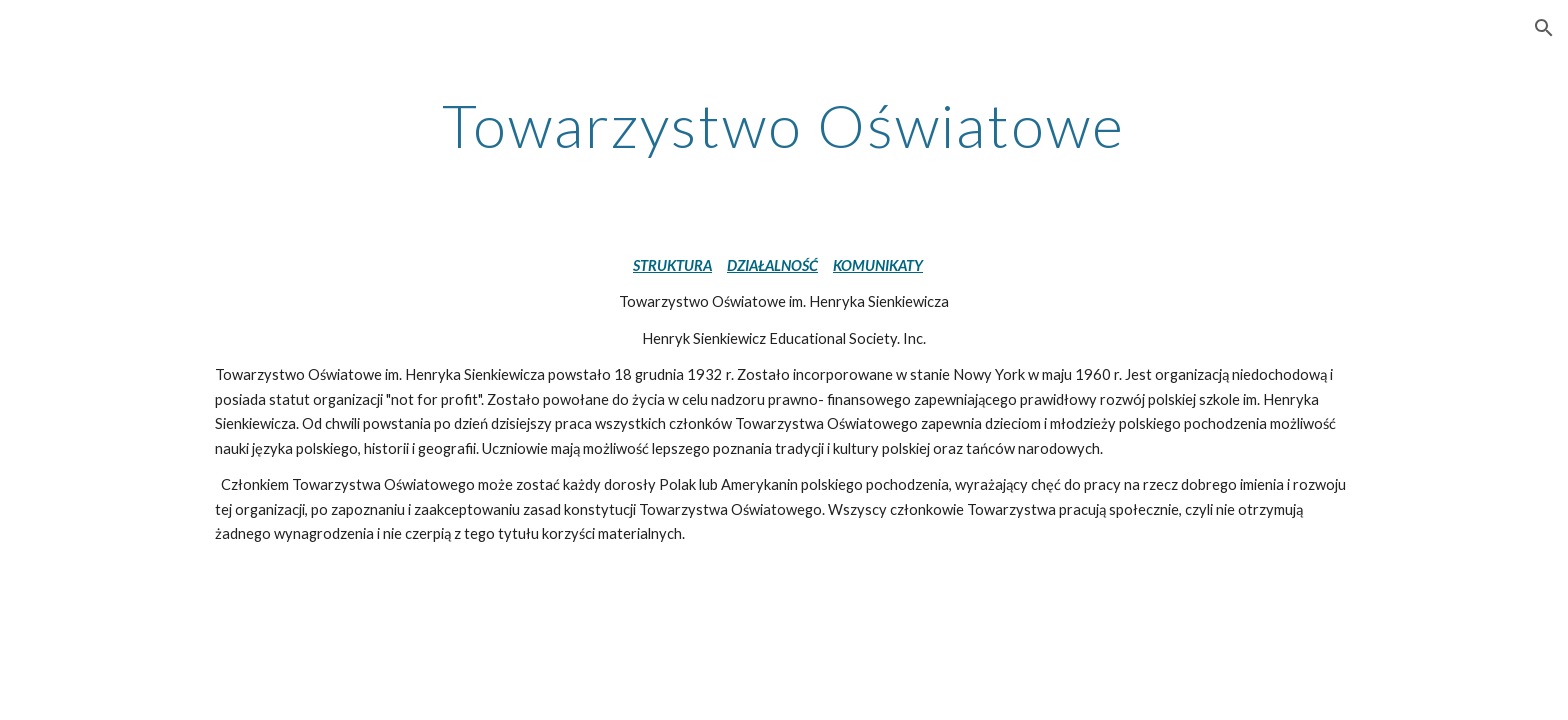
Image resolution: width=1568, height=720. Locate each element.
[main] (784, 125)
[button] (1544, 28)
